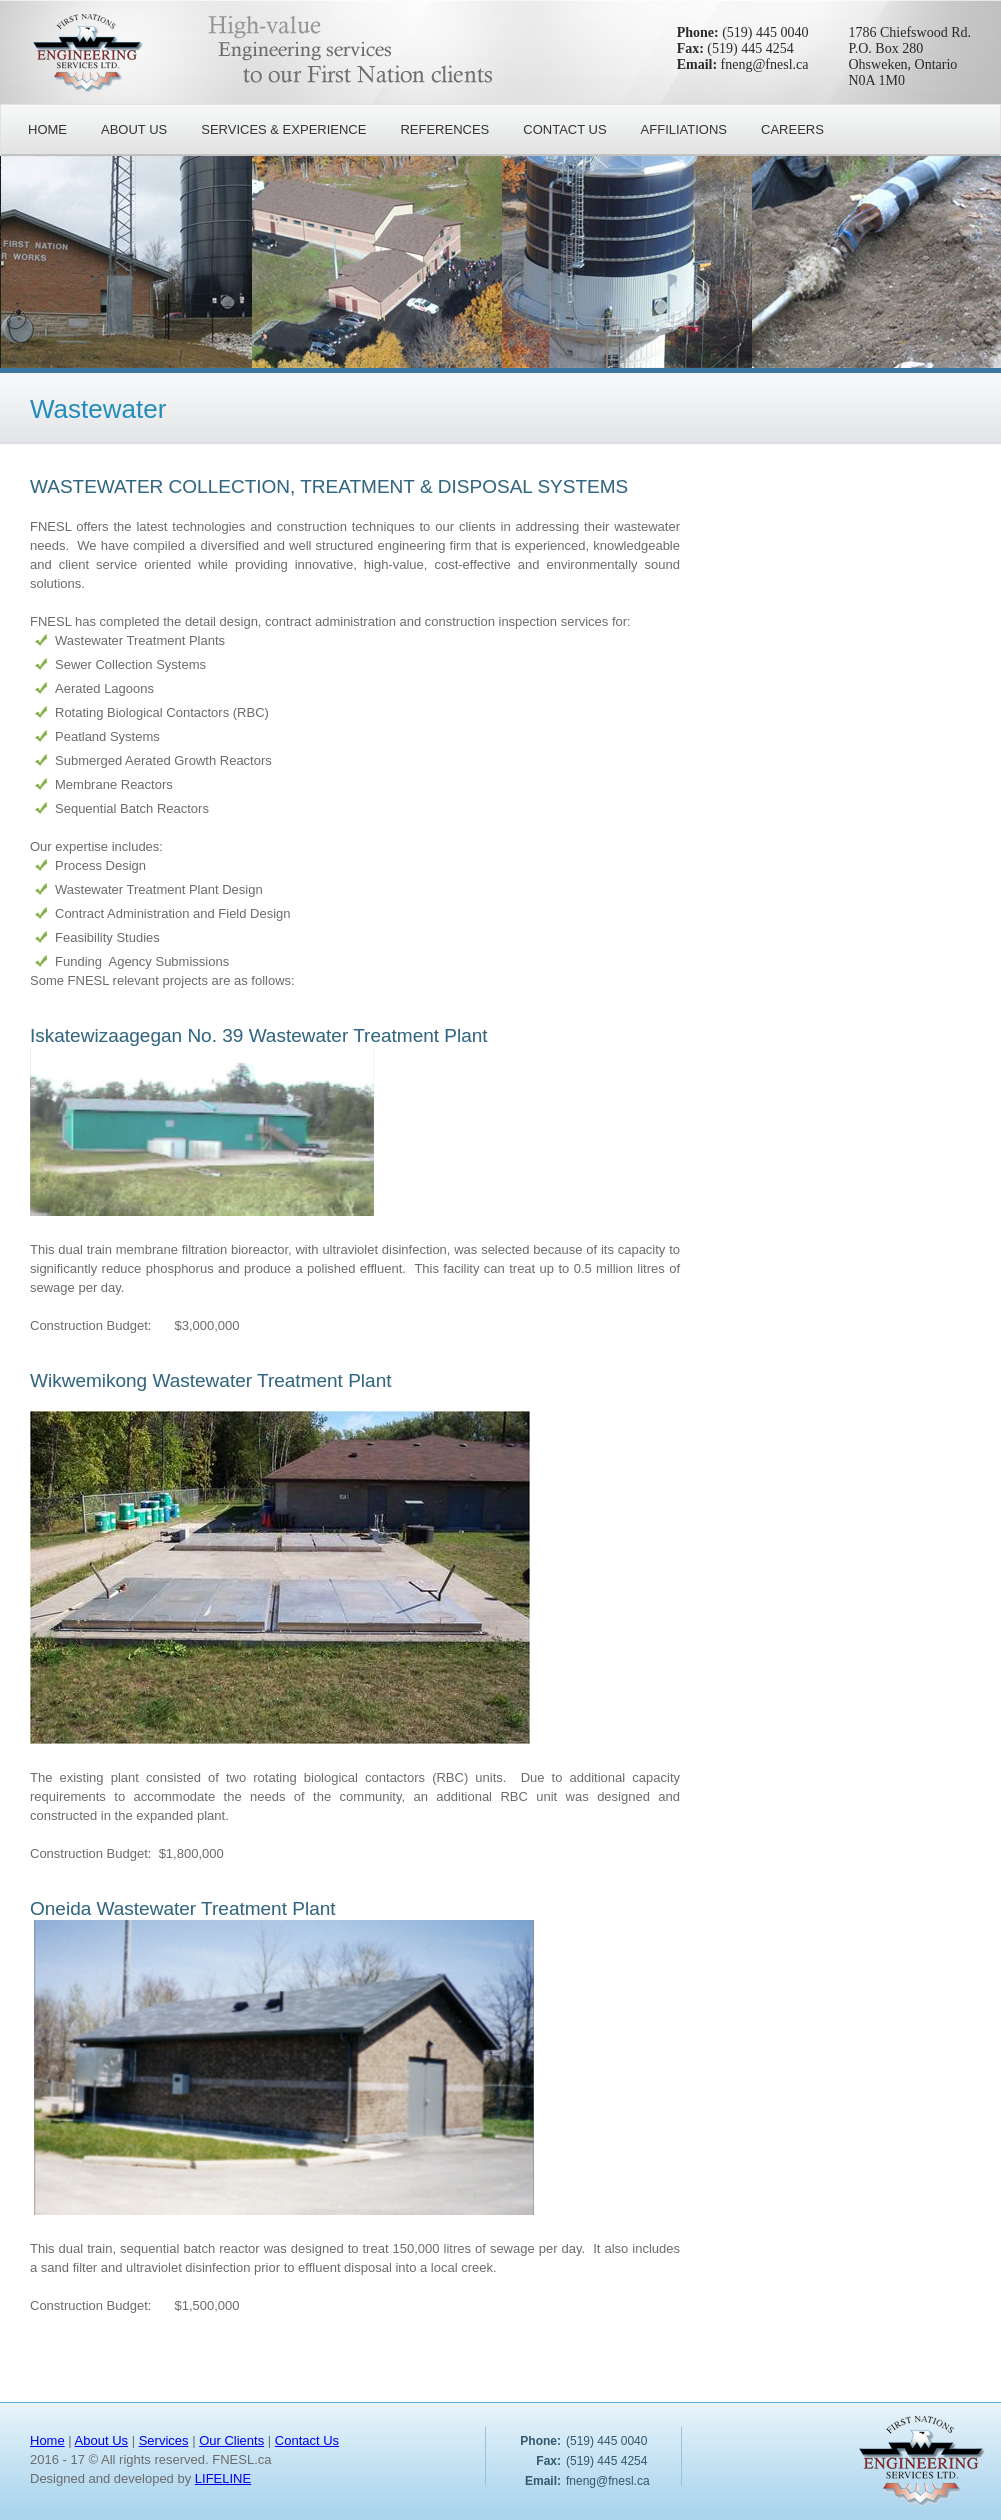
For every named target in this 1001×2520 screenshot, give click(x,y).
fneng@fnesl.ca (765, 64)
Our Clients (231, 2440)
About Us (101, 2440)
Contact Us (307, 2440)
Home (47, 2440)
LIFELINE (223, 2478)
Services (164, 2440)
